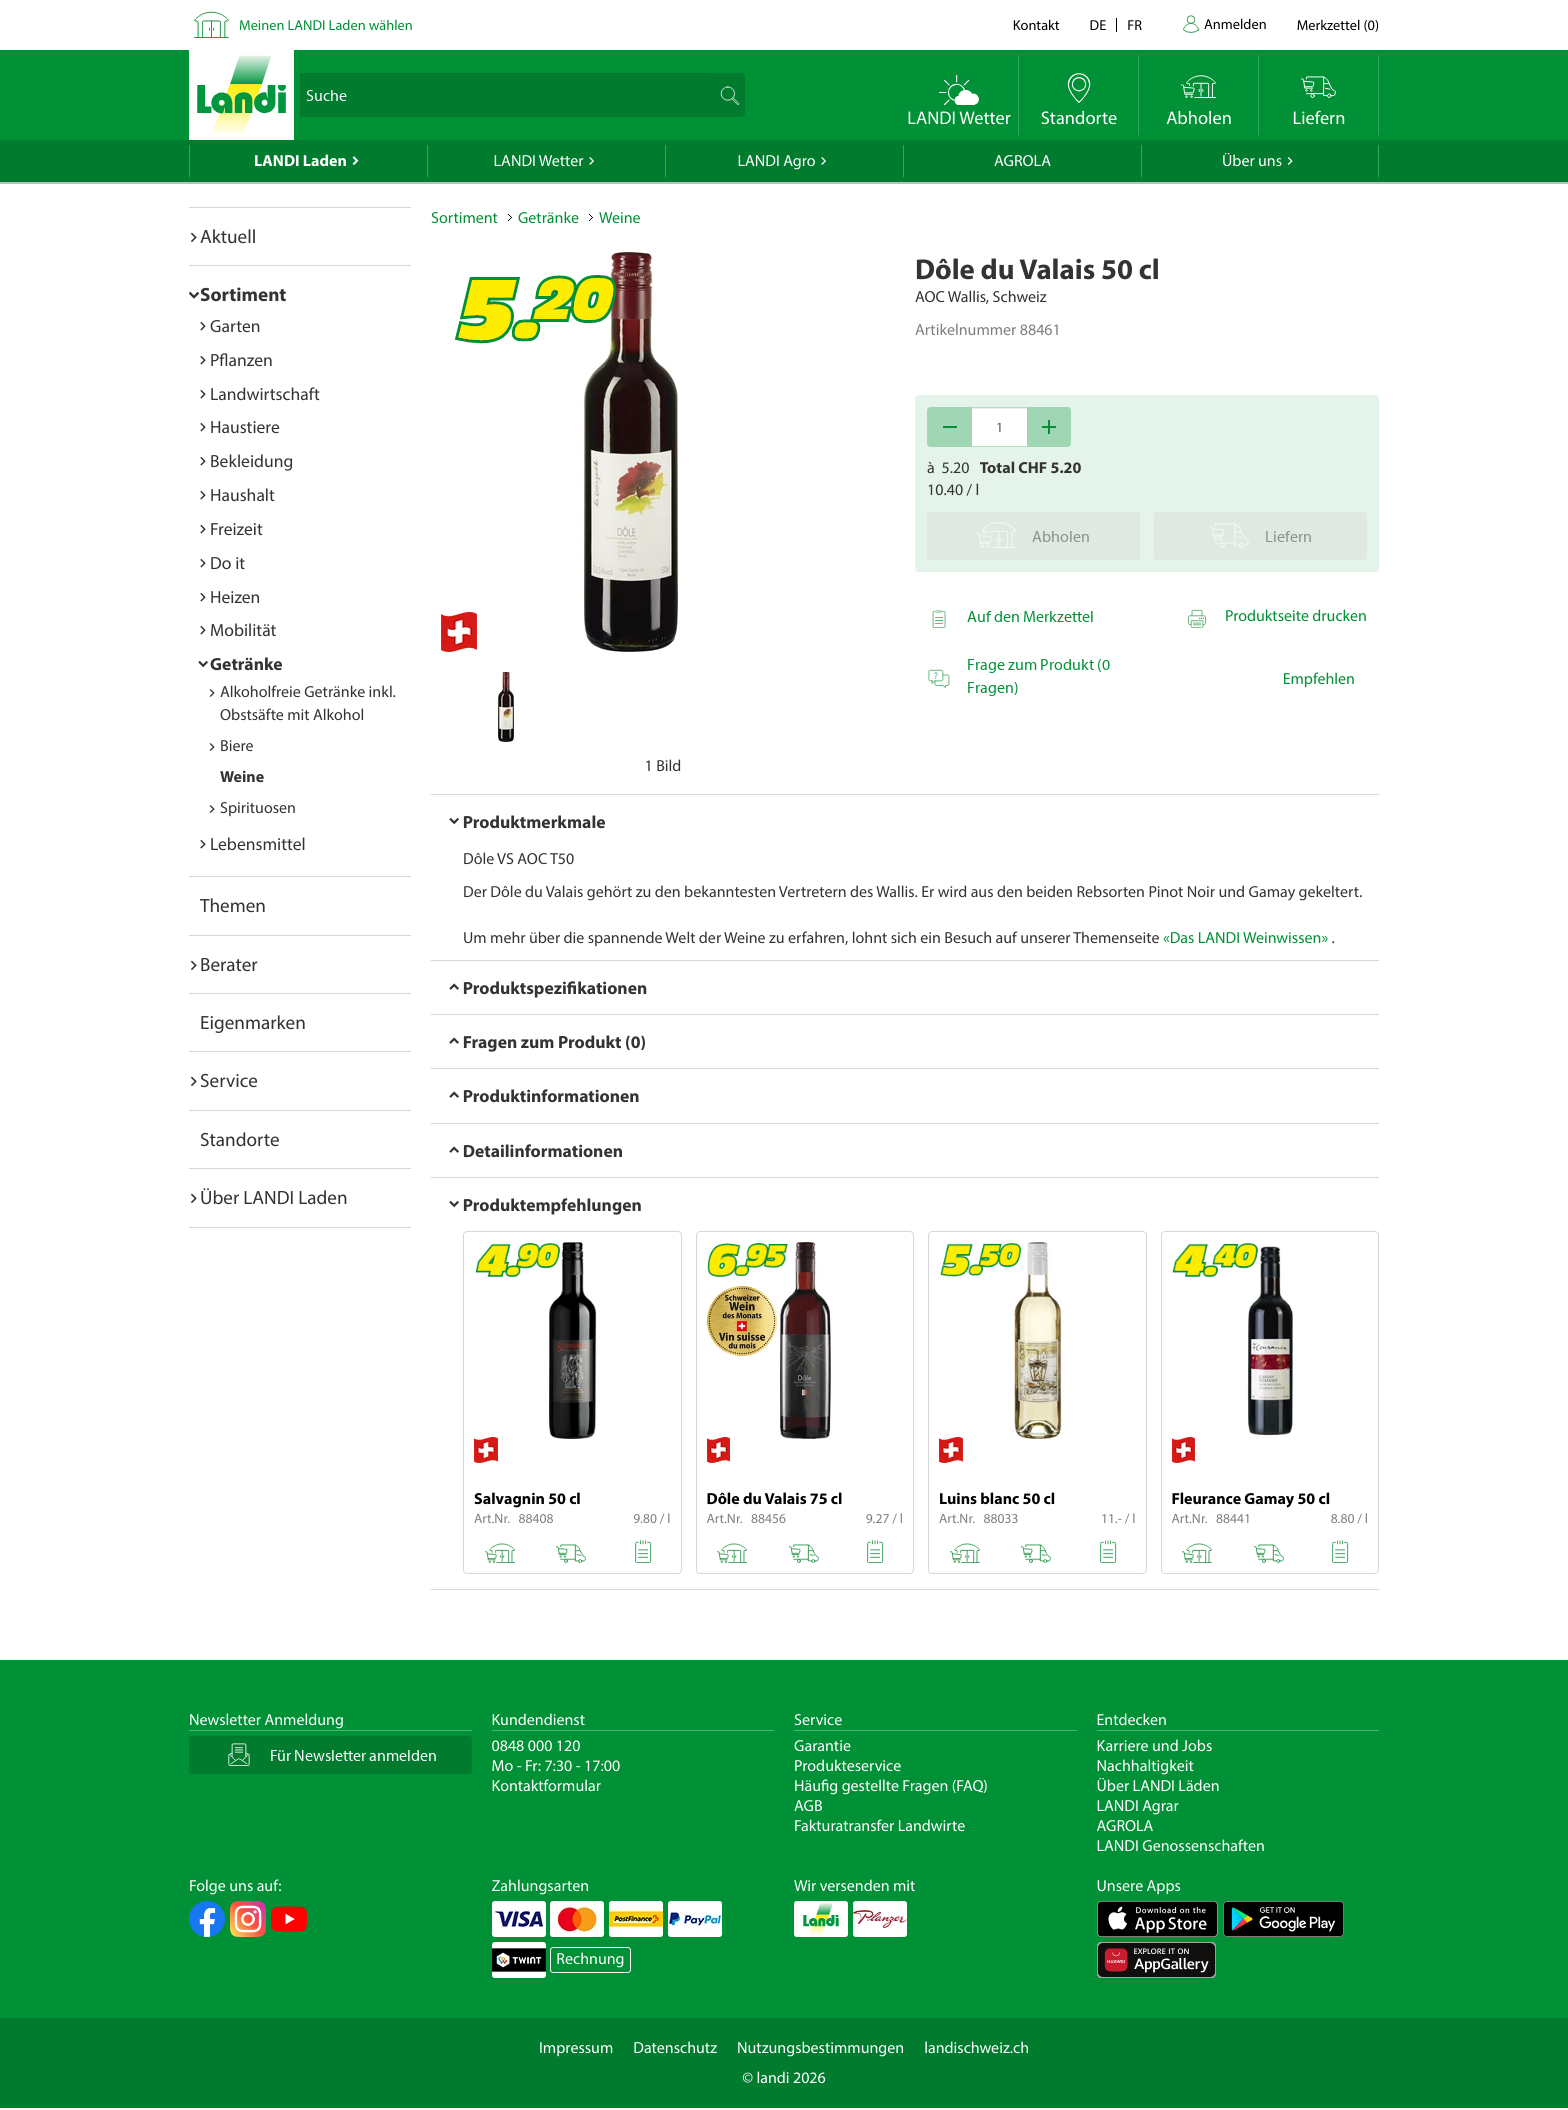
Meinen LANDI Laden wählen (326, 24)
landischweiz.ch (976, 2048)
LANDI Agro (776, 161)
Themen (233, 905)
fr (1134, 24)
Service (229, 1080)
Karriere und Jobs (1155, 1746)
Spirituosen (258, 808)
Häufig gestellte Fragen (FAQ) (891, 1786)
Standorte (240, 1139)
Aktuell (228, 236)
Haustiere (245, 426)
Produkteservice (847, 1766)
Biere (237, 746)
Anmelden (1235, 23)
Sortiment (243, 294)
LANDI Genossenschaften (1181, 1846)
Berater (229, 964)
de (1098, 24)
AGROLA (1022, 161)
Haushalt (242, 494)
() (1338, 24)
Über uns (1252, 161)
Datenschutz (675, 2048)
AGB (808, 1806)
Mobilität (243, 629)
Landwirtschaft (265, 393)
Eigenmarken (253, 1022)
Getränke (246, 663)
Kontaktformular (547, 1786)
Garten (235, 325)
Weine (242, 777)
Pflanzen (241, 359)
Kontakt (1036, 24)
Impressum (576, 2048)
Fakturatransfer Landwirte (879, 1826)
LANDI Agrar (1138, 1806)
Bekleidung (251, 460)
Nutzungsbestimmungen (820, 2048)
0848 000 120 (536, 1746)
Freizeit (236, 528)
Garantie (822, 1746)
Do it (227, 562)
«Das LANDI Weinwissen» (1245, 938)
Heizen (235, 596)
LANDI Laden (300, 161)
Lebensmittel (258, 843)
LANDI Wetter (539, 161)
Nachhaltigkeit (1145, 1766)
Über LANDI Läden (1158, 1786)
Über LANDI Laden (274, 1197)
